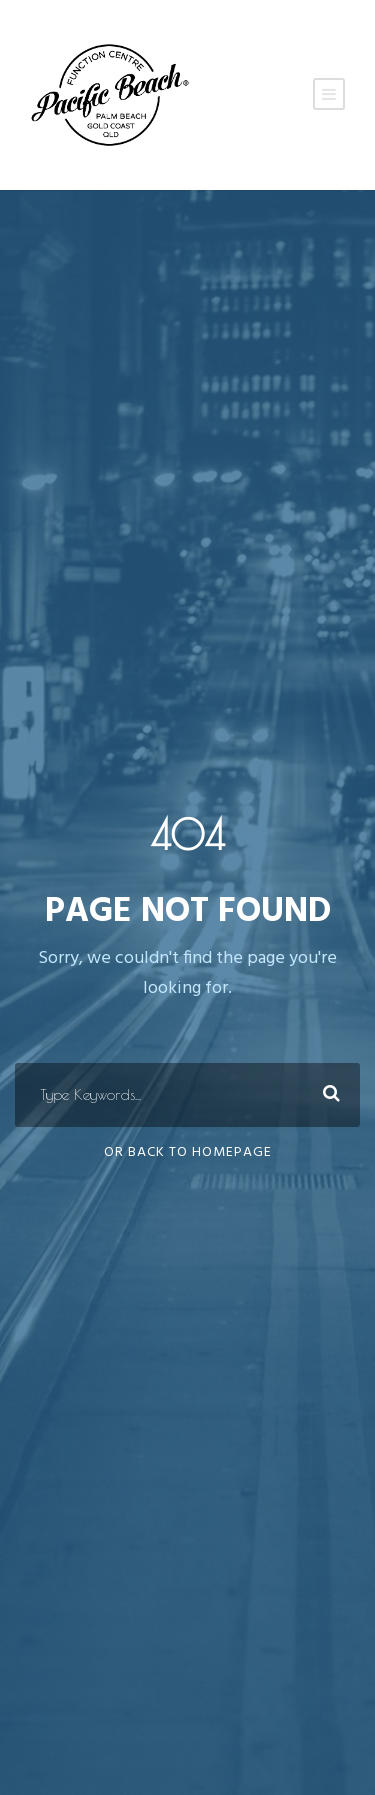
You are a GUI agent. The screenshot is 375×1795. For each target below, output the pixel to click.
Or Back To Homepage (188, 1152)
